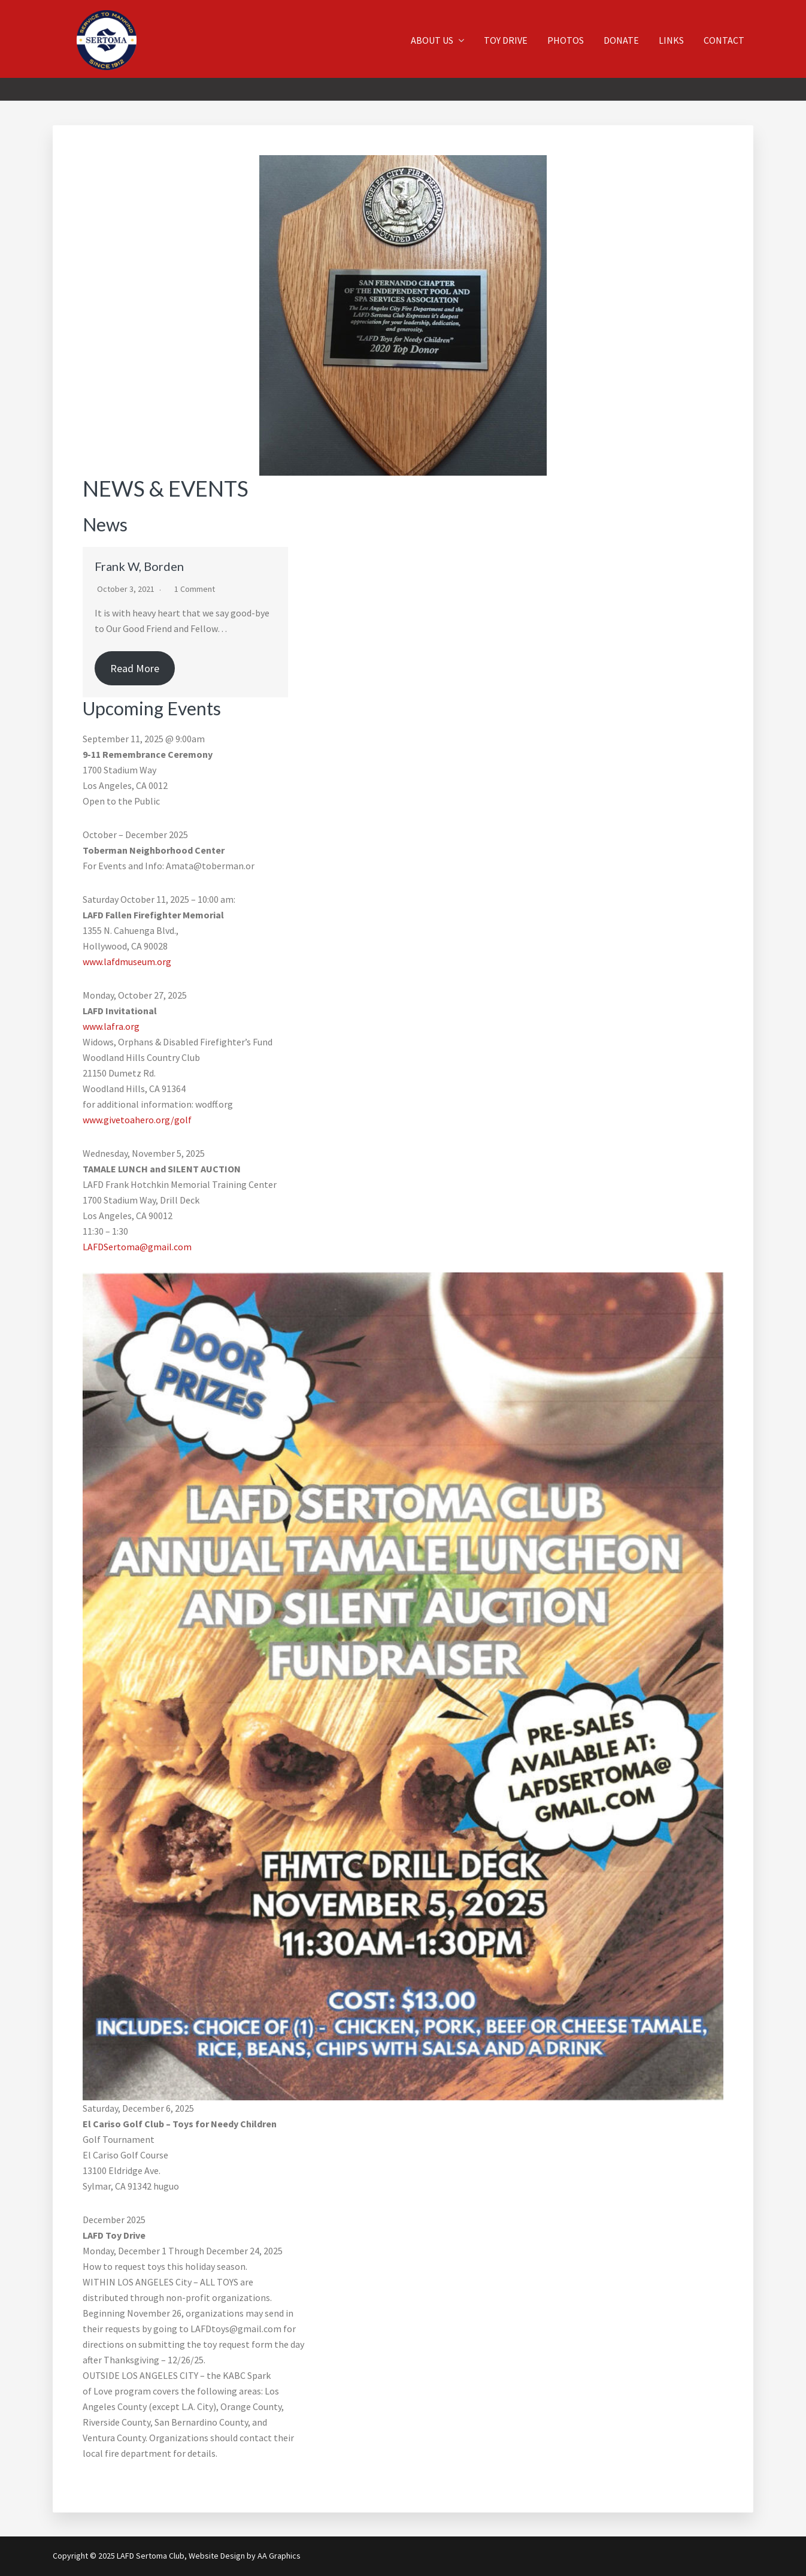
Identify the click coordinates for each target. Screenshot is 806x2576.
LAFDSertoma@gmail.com (137, 1247)
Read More (134, 668)
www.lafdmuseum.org (127, 961)
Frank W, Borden (139, 566)
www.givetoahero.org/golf (137, 1120)
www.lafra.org (111, 1026)
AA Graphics (279, 2555)
